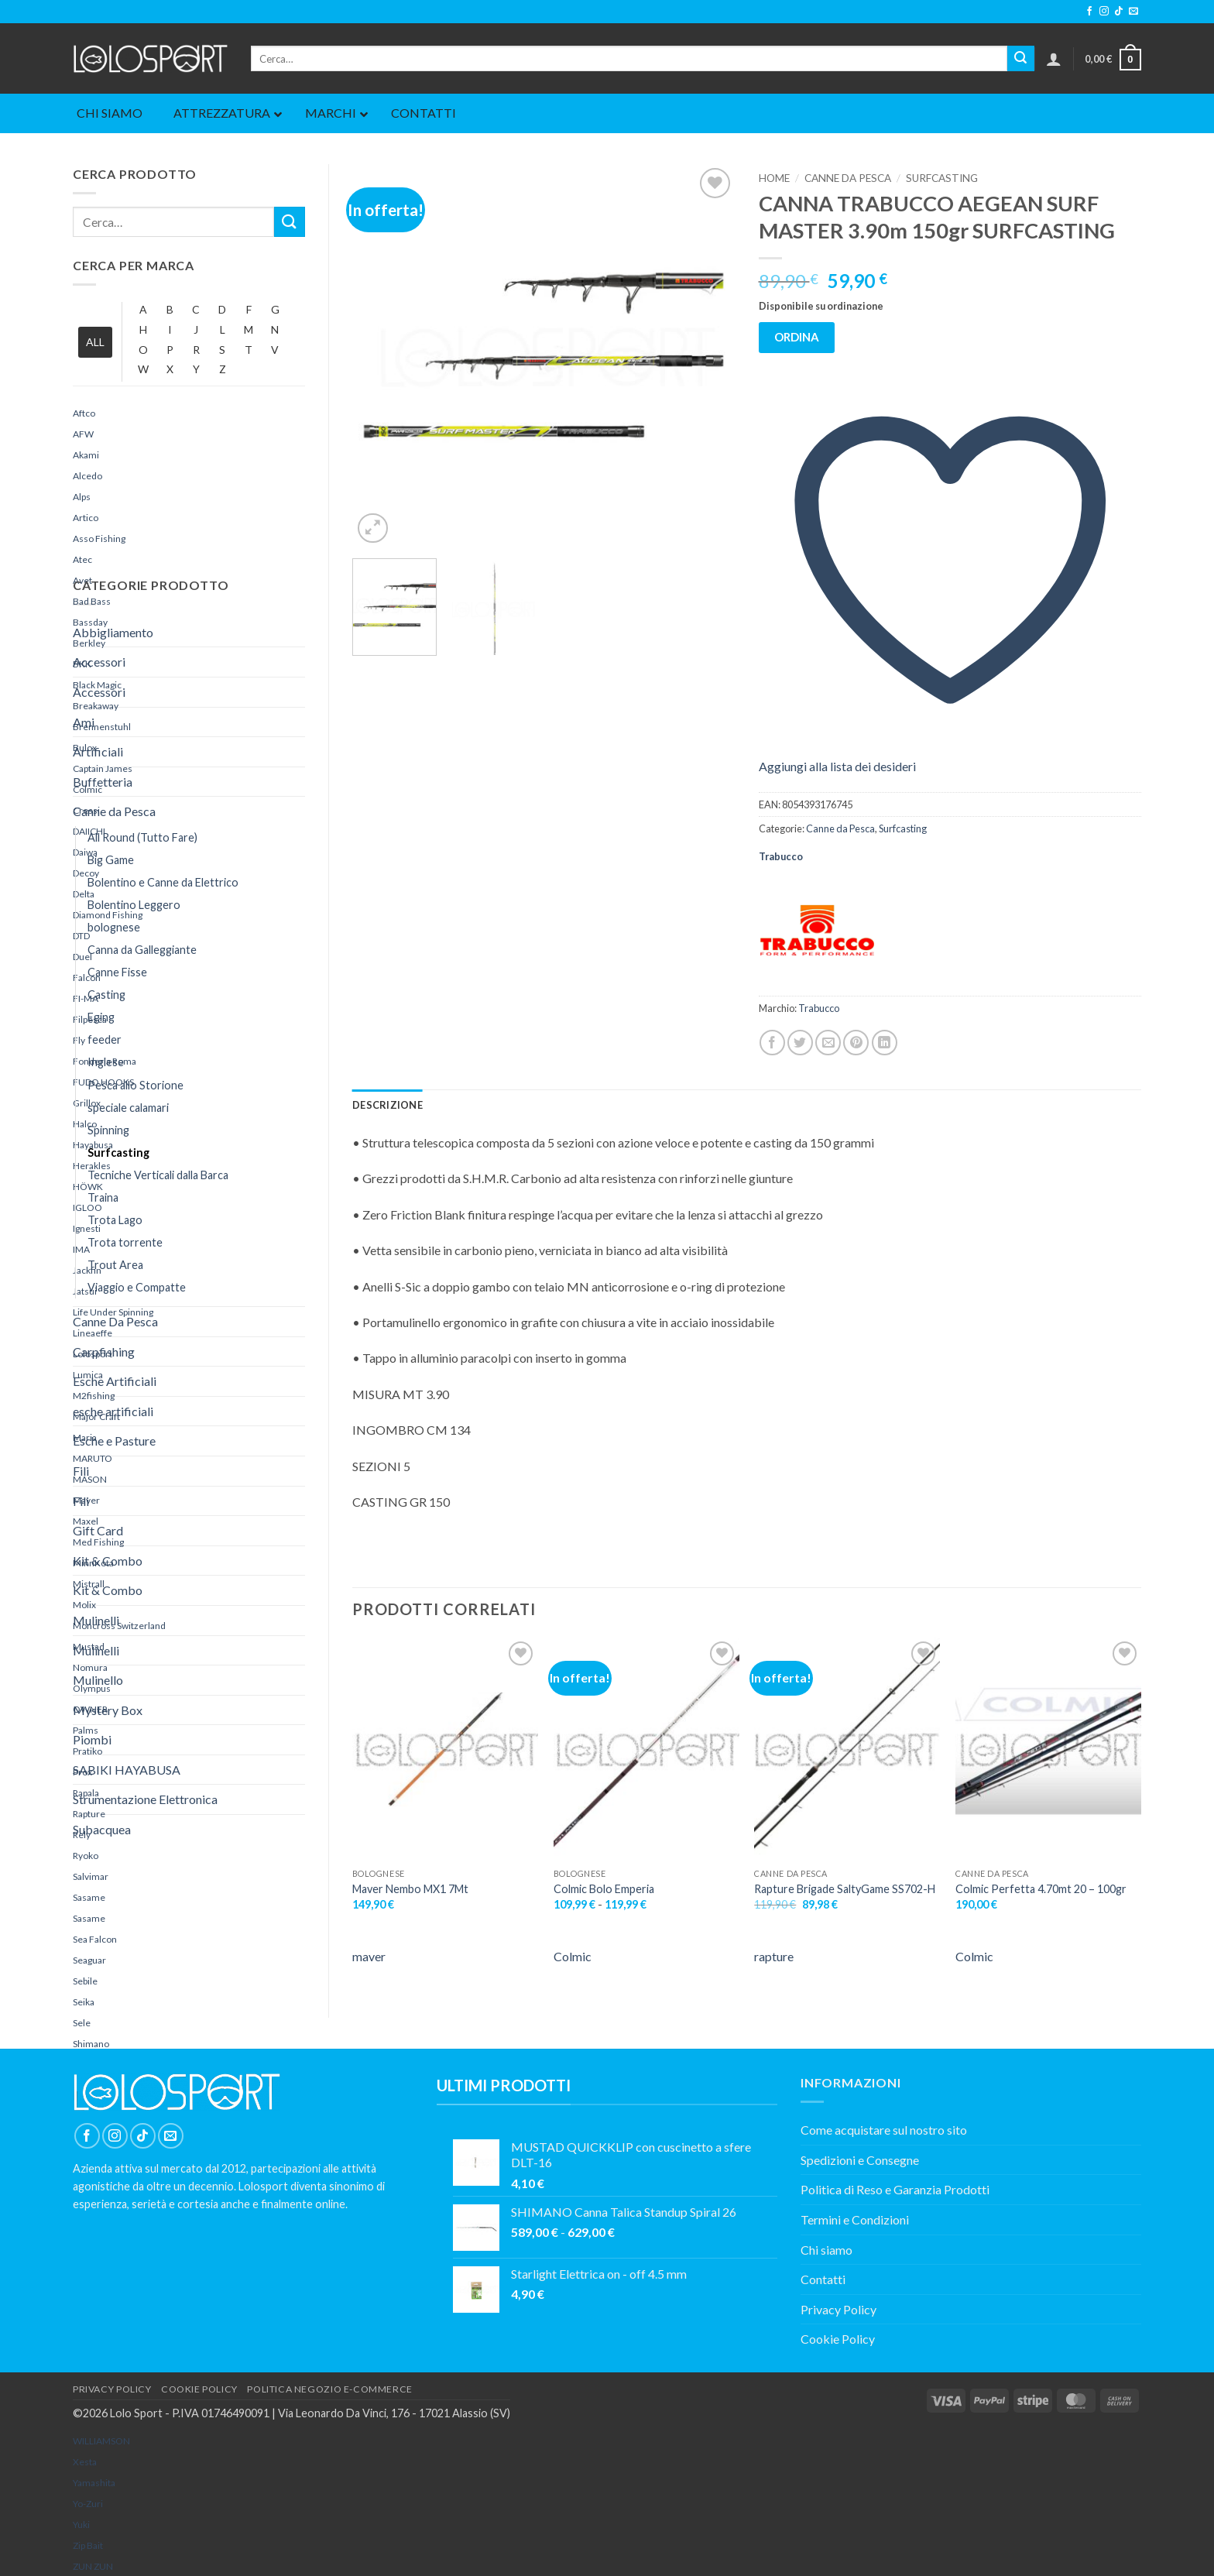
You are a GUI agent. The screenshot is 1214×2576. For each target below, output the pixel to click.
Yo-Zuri (88, 2503)
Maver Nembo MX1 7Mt (410, 1888)
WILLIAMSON (101, 2441)
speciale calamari (128, 1107)
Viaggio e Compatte (136, 1287)
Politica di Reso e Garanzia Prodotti (895, 2189)
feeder (104, 1039)
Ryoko (85, 1855)
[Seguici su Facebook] (1089, 11)
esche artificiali (113, 1411)
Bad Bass (92, 601)
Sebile (85, 1981)
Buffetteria (102, 781)
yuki (81, 2524)
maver (369, 1956)
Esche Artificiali (114, 1381)
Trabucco (781, 856)
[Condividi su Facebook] (772, 1042)
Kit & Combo (107, 1560)
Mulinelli (96, 1620)
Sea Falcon (95, 1939)
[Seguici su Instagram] (1104, 11)
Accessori (99, 661)
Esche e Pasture (114, 1440)
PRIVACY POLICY (112, 2389)
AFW (83, 434)
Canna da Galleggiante (142, 949)
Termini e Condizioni (855, 2219)
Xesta (85, 2462)
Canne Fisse (117, 972)
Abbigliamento (113, 632)
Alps (82, 497)
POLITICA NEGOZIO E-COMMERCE (330, 2389)
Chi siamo (826, 2249)
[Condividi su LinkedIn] (884, 1042)
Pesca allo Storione (135, 1085)
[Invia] (1020, 59)
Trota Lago (114, 1219)
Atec (82, 559)
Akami (86, 455)
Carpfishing (104, 1351)
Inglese (105, 1061)
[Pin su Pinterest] (856, 1042)
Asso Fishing (99, 538)
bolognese (113, 927)
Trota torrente (125, 1242)
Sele (82, 2023)
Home (774, 178)
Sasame (89, 1897)
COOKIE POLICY (199, 2389)
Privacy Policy (838, 2309)
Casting (106, 994)
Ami (83, 722)
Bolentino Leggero (133, 904)
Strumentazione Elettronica (145, 1799)
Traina (102, 1197)
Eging (101, 1017)
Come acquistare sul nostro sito (884, 2129)
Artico (85, 517)
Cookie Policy (838, 2338)
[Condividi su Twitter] (800, 1042)
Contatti (823, 2279)
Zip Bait (88, 2545)
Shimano (91, 2043)
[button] (1053, 59)
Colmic (573, 1956)
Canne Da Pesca (115, 1321)
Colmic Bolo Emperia (604, 1888)
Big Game (110, 859)
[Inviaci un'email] (1133, 11)
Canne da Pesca (114, 811)
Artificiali (98, 751)
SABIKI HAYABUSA (126, 1769)
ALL (95, 341)
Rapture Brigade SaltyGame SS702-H (844, 1888)
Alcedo (87, 476)
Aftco (84, 413)
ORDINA (796, 337)
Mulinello (98, 1679)
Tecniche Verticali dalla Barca (157, 1175)
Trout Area (115, 1264)
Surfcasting (118, 1152)
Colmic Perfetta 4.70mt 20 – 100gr (1041, 1888)
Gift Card (98, 1530)
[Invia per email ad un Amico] (828, 1042)
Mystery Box (107, 1710)
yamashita (94, 2483)
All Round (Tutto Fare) (142, 837)
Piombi (92, 1739)
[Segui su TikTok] (1118, 11)
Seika (83, 2002)
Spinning (108, 1130)
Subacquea (102, 1829)
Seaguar (89, 1960)
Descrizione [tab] (387, 1105)
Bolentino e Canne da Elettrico (162, 882)
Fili (81, 1470)
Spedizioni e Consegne (860, 2159)
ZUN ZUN (93, 2566)
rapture (774, 1956)
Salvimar (90, 1876)
